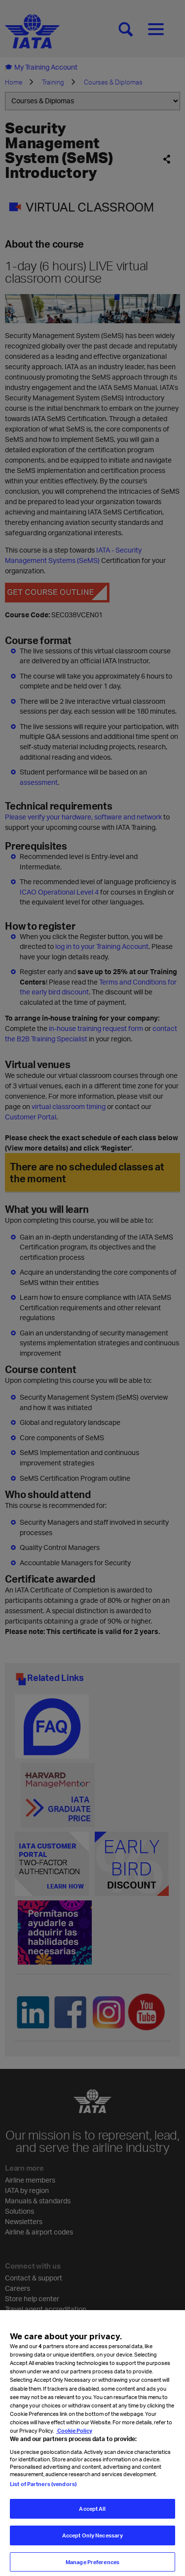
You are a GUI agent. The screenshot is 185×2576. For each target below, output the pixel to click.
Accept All (92, 2524)
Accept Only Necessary (92, 2550)
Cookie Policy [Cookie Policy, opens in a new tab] (74, 2445)
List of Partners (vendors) (43, 2499)
